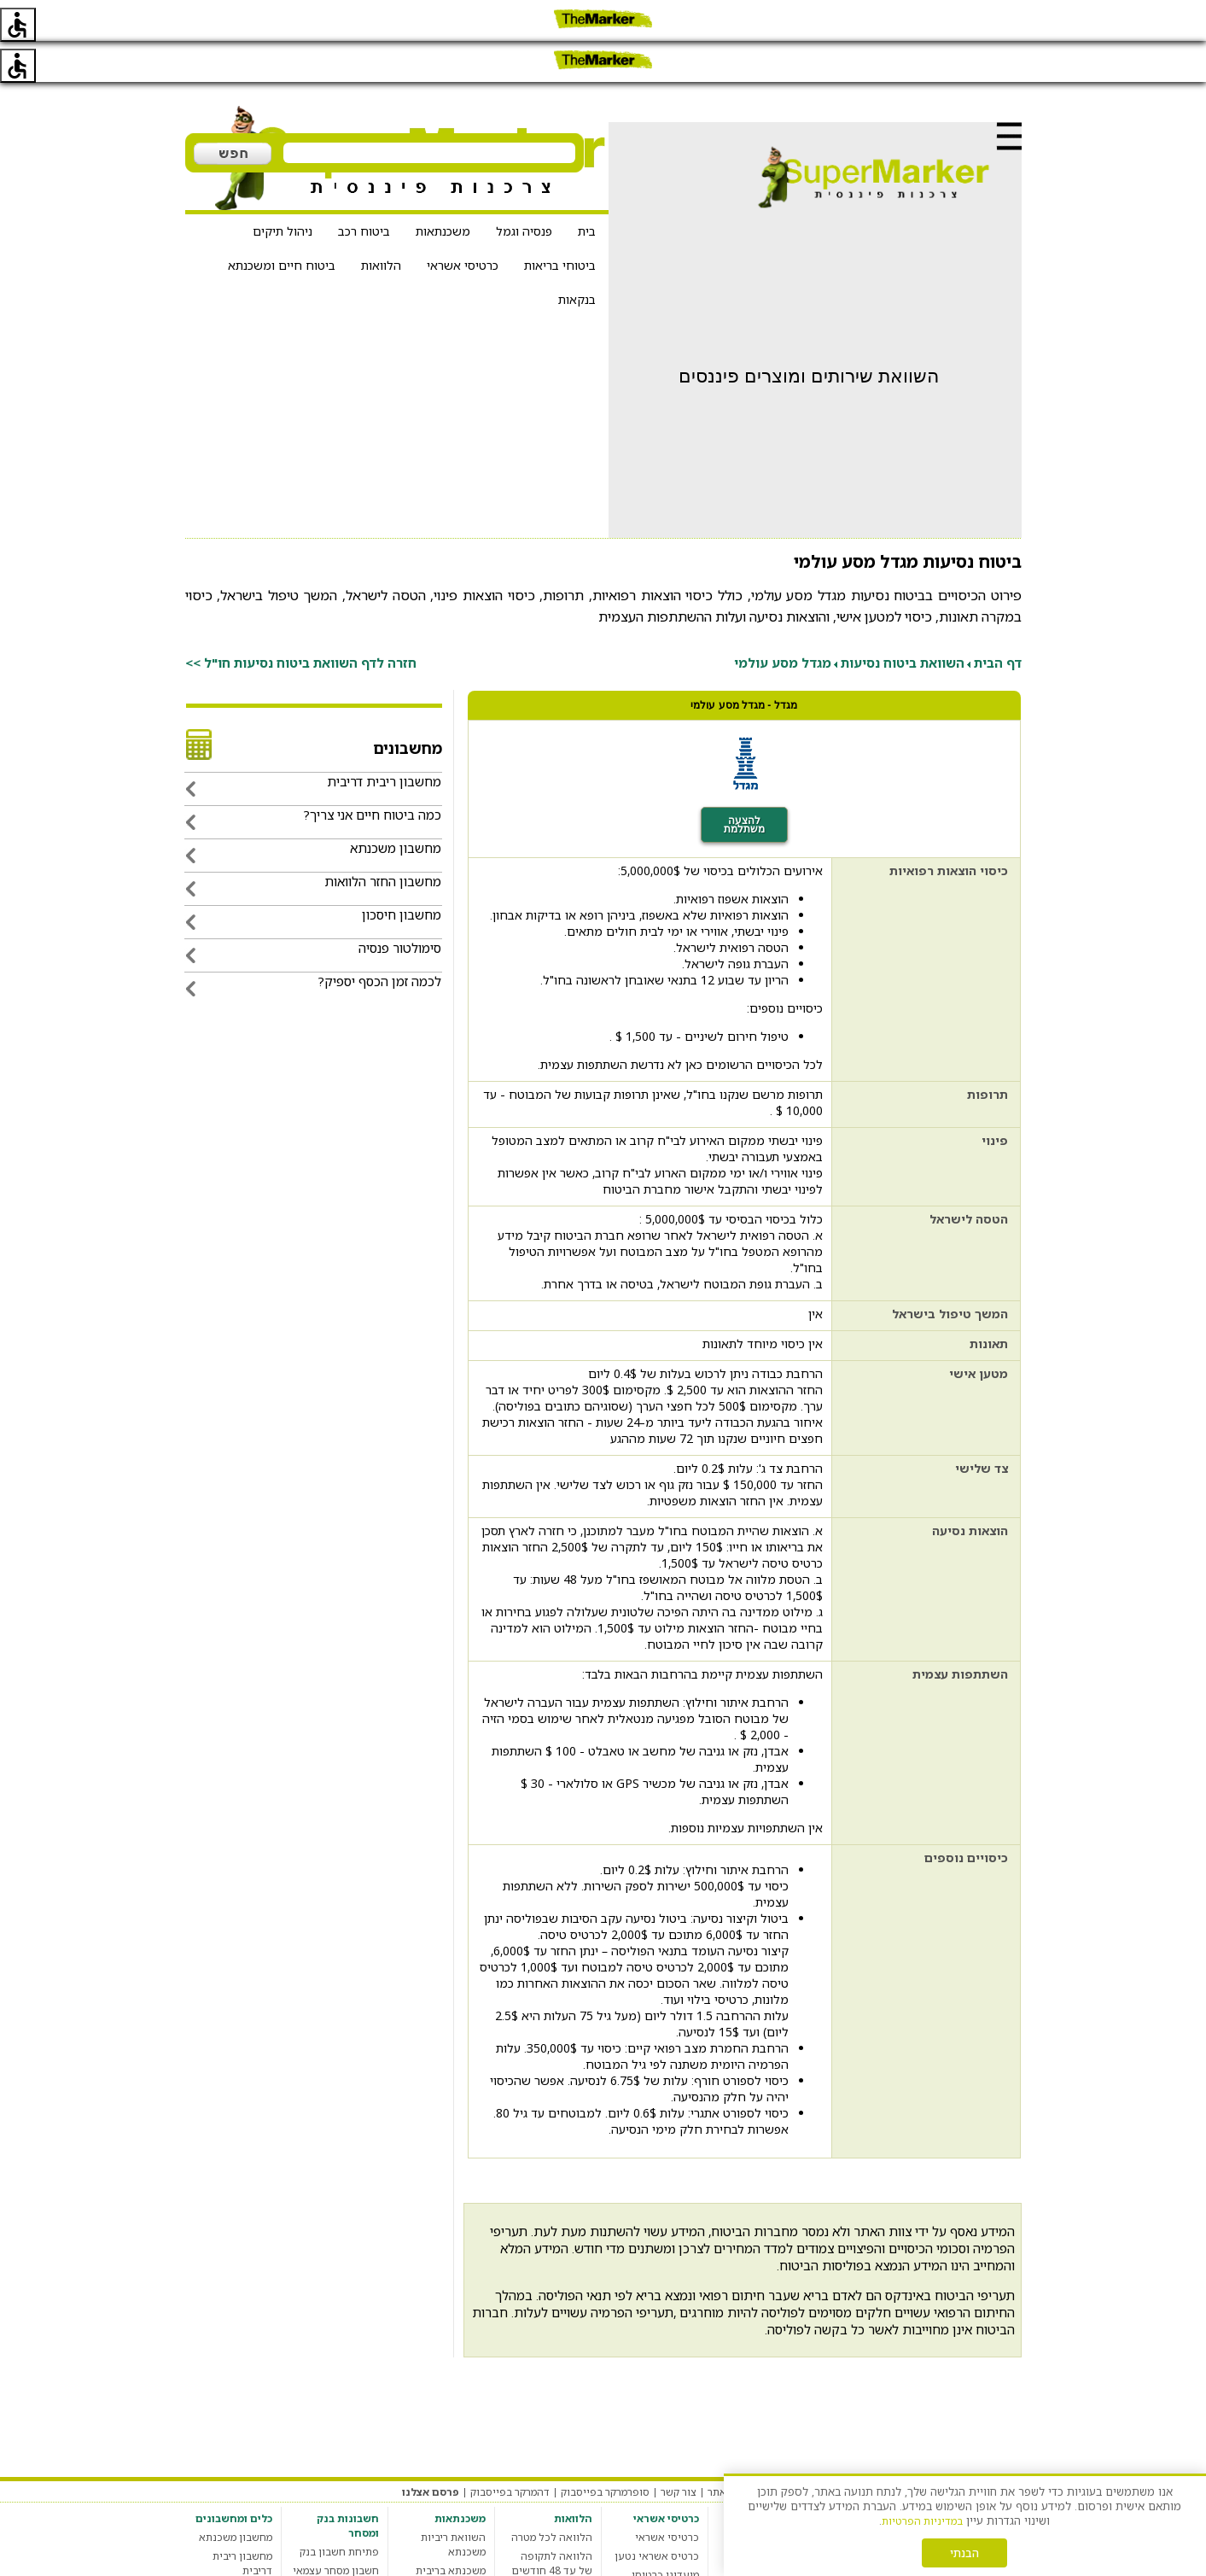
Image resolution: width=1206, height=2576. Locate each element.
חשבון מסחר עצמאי (336, 2529)
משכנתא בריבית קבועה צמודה (451, 2536)
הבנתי (964, 2553)
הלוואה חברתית (556, 2567)
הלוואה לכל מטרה (551, 2496)
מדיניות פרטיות (882, 2451)
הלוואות (381, 224)
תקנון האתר (953, 2451)
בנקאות (577, 258)
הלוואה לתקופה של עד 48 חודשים (552, 2522)
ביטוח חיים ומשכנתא (281, 224)
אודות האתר (735, 2451)
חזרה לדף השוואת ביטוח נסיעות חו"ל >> (301, 621)
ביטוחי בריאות (560, 224)
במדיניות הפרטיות (922, 2521)
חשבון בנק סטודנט (337, 2567)
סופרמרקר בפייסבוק (605, 2451)
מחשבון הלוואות (556, 2548)
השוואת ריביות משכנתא (453, 2503)
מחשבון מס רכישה (232, 2548)
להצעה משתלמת (744, 784)
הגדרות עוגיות (804, 2451)
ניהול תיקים (282, 190)
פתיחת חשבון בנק (339, 2510)
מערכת (1005, 2451)
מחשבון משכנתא (235, 2496)
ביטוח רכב (364, 190)
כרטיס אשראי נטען (657, 2515)
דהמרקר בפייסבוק (510, 2451)
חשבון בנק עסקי (343, 2548)
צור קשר (678, 2451)
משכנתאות (443, 190)
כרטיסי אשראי (462, 224)
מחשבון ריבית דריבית (242, 2522)
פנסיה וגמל (524, 190)
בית (587, 190)
